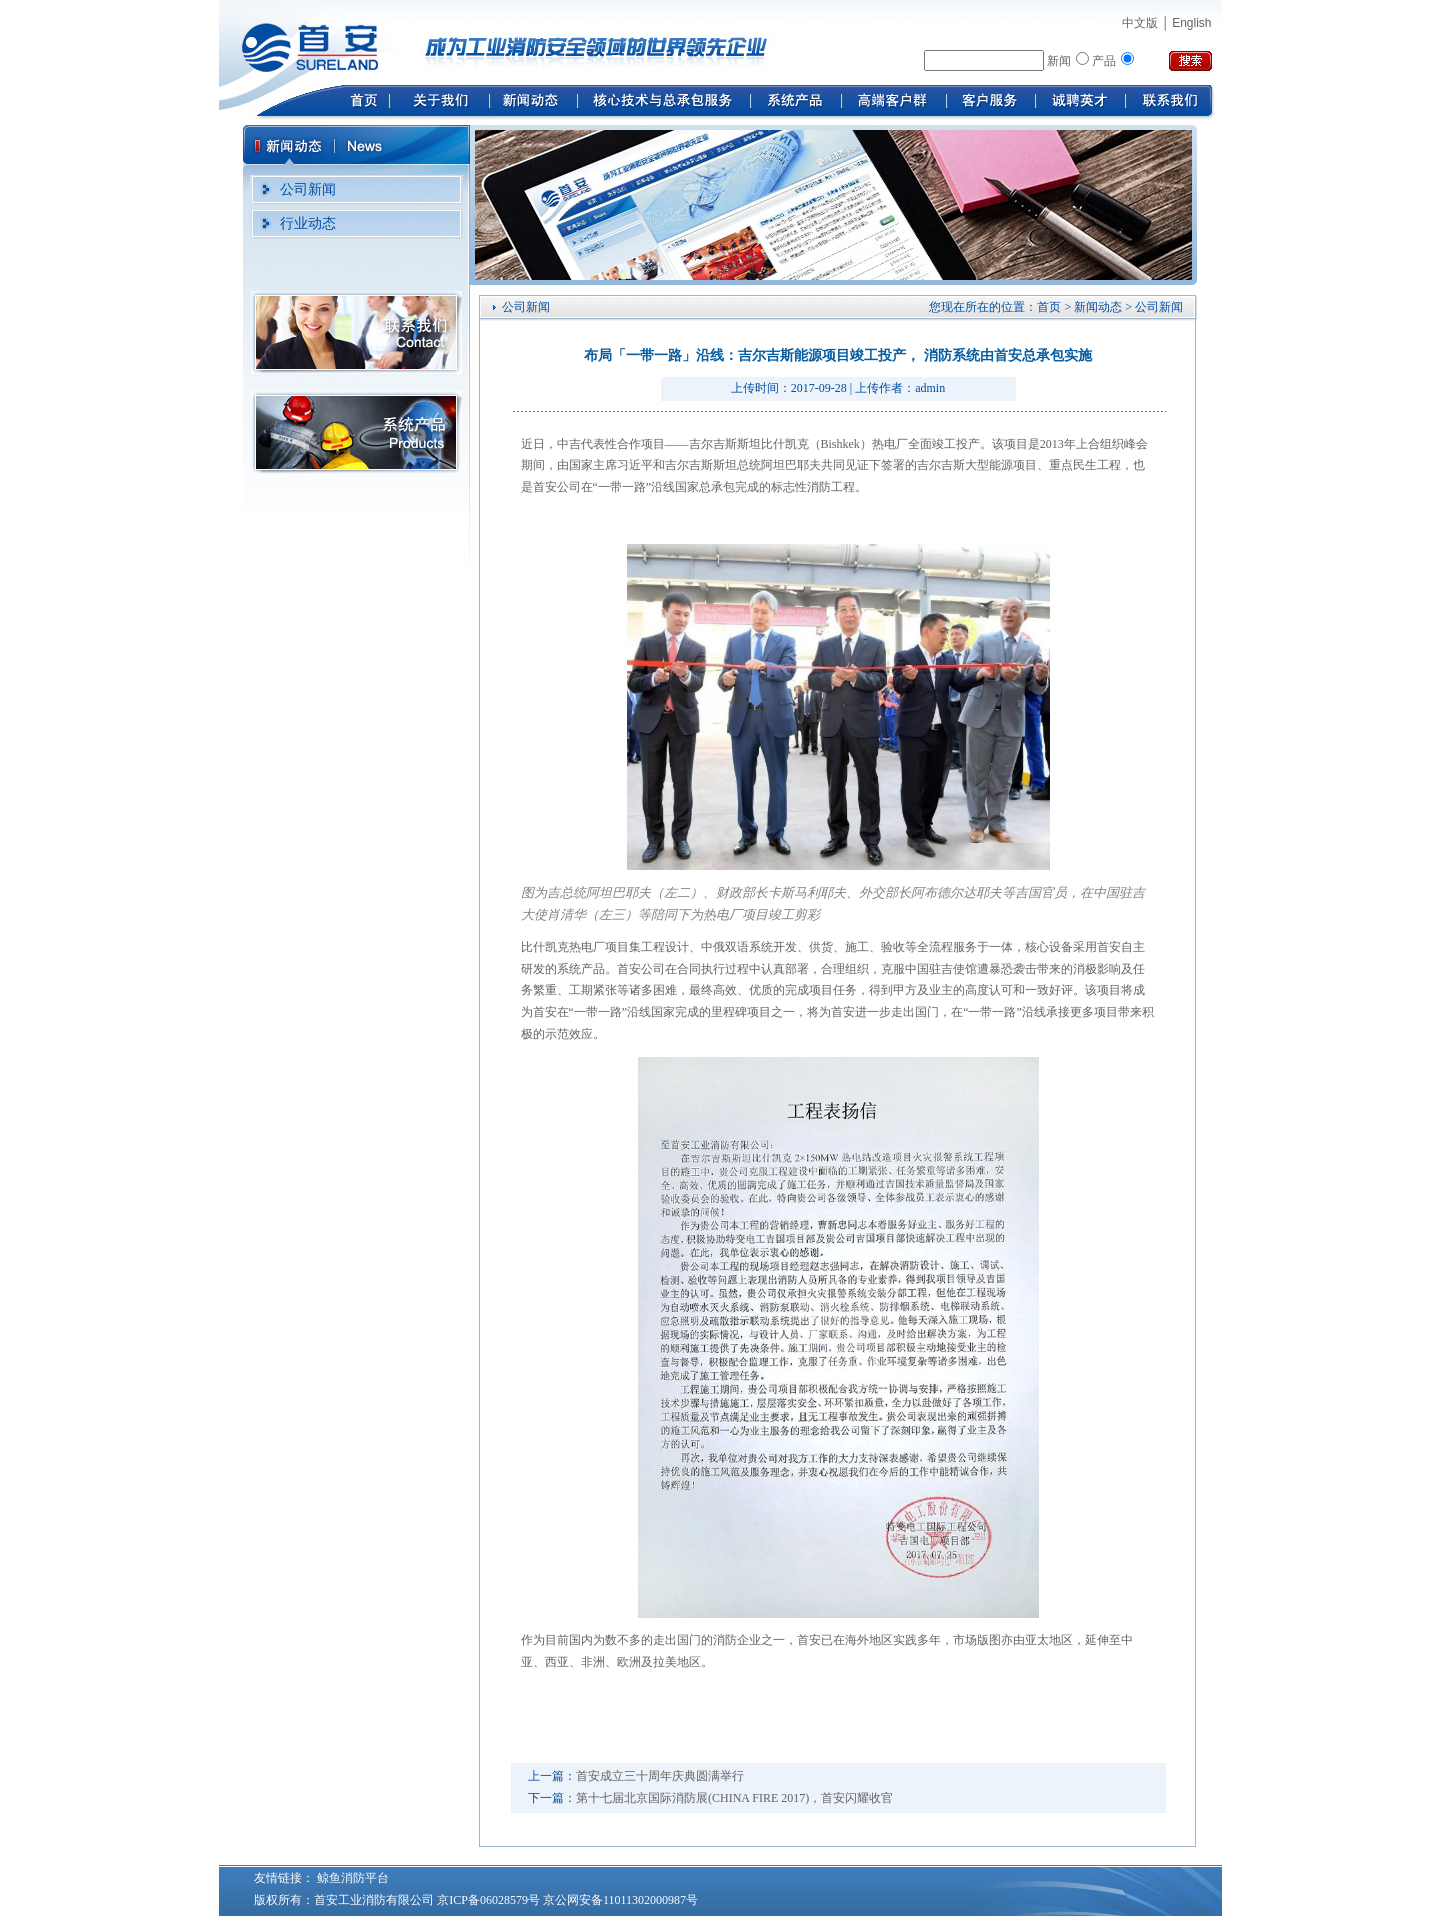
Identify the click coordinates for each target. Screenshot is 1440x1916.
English (1191, 23)
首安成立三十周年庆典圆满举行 (660, 1776)
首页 (1049, 307)
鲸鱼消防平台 (351, 1878)
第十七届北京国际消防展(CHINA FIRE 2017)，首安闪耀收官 (734, 1798)
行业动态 (308, 223)
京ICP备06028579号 (488, 1900)
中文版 (1140, 23)
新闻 (1059, 61)
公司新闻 (308, 189)
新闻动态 (1098, 307)
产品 (1104, 61)
